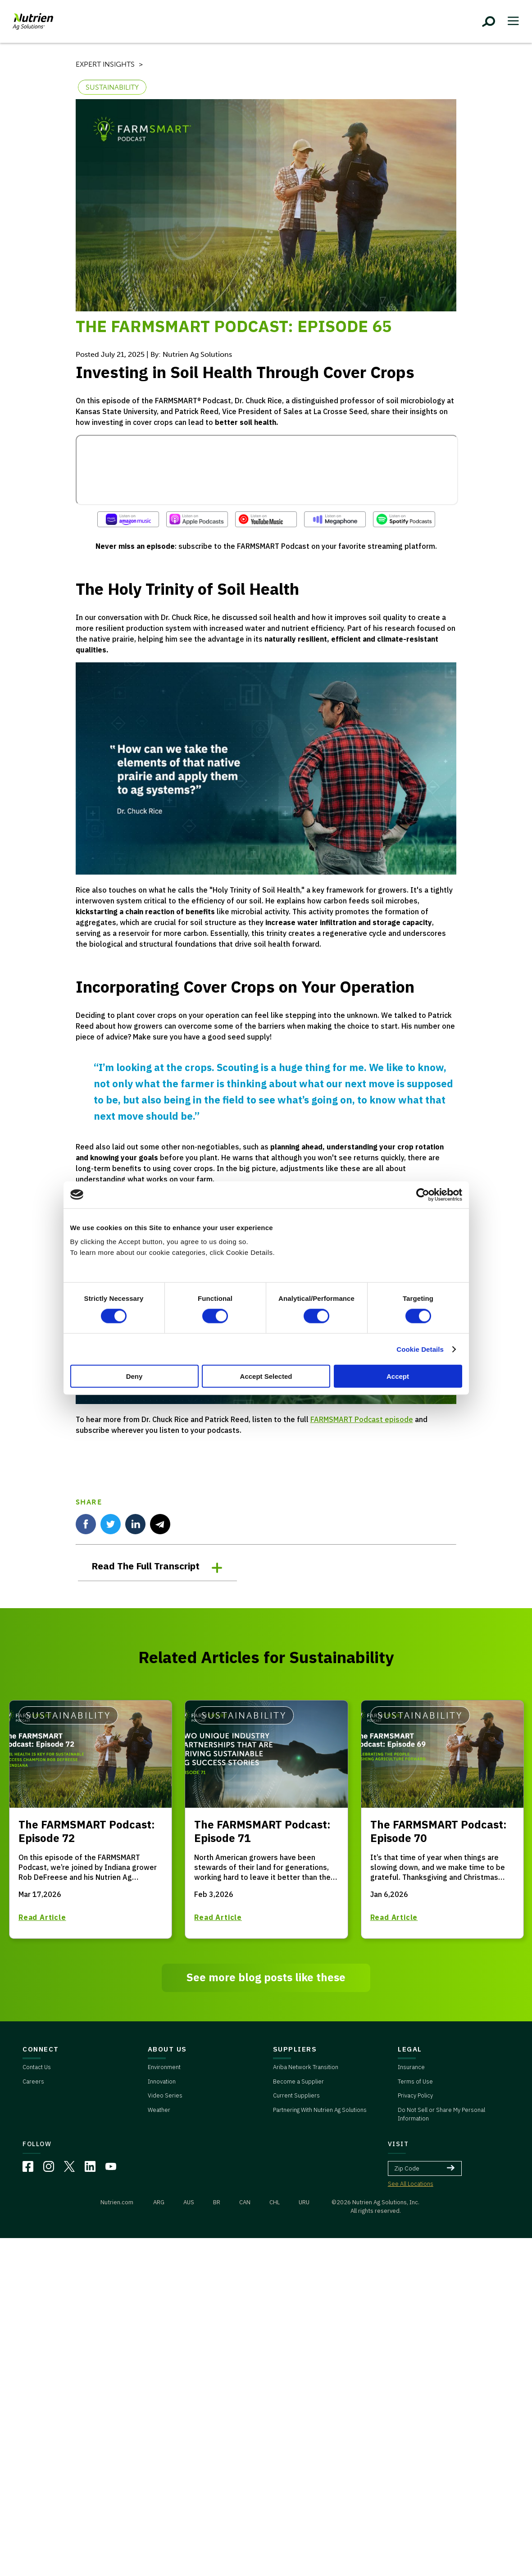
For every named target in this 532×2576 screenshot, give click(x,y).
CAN (244, 2202)
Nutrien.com (116, 2202)
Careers (33, 2081)
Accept (397, 1376)
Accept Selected (266, 1376)
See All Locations (410, 2184)
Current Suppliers (296, 2095)
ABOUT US (167, 2049)
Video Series (165, 2095)
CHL (274, 2202)
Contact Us (37, 2067)
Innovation (162, 2081)
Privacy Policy (415, 2095)
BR (216, 2202)
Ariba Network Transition (305, 2067)
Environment (164, 2067)
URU (304, 2202)
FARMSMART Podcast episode (361, 1419)
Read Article (42, 1917)
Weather (159, 2110)
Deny (134, 1376)
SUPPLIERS (295, 2049)
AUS (188, 2202)
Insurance (411, 2067)
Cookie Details (420, 1349)
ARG (158, 2202)
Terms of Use (415, 2081)
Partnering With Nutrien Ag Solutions (320, 2110)
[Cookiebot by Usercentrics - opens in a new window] (422, 1194)
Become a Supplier (298, 2081)
